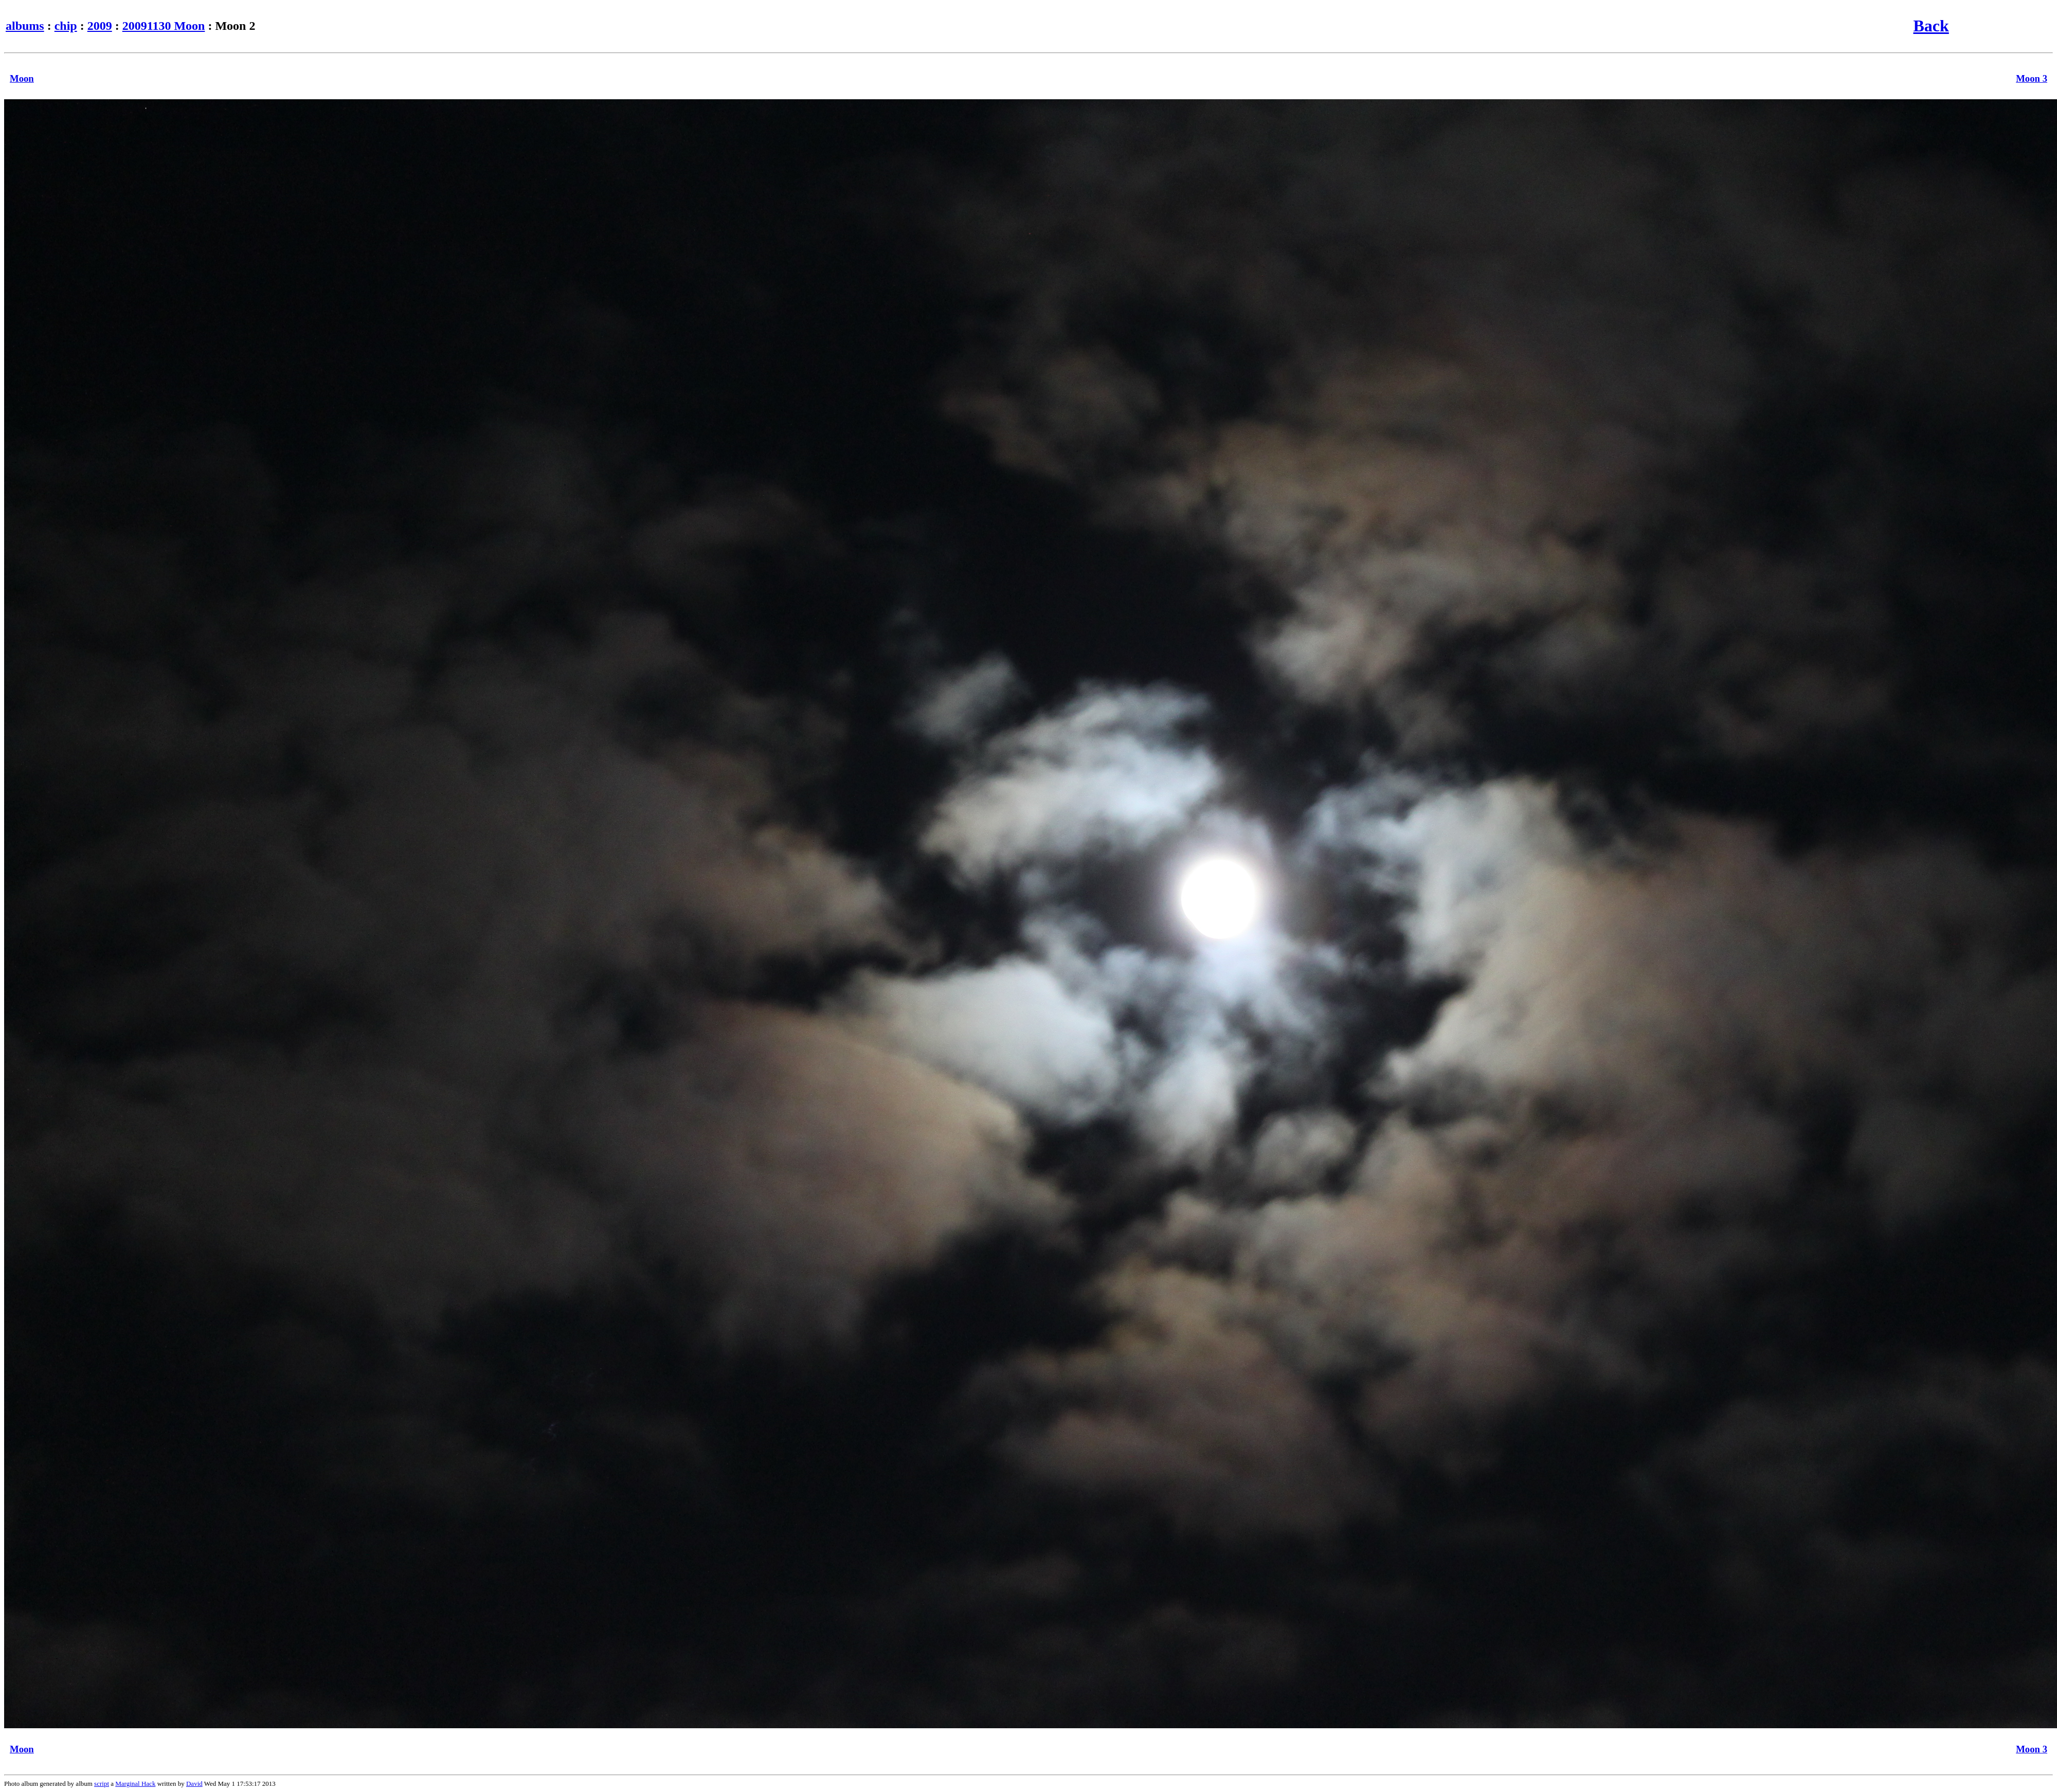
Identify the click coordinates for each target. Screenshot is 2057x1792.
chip (66, 25)
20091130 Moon (163, 25)
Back (1930, 25)
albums (25, 25)
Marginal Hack (135, 1783)
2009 (99, 25)
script (101, 1783)
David (194, 1783)
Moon (22, 78)
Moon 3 (2031, 78)
